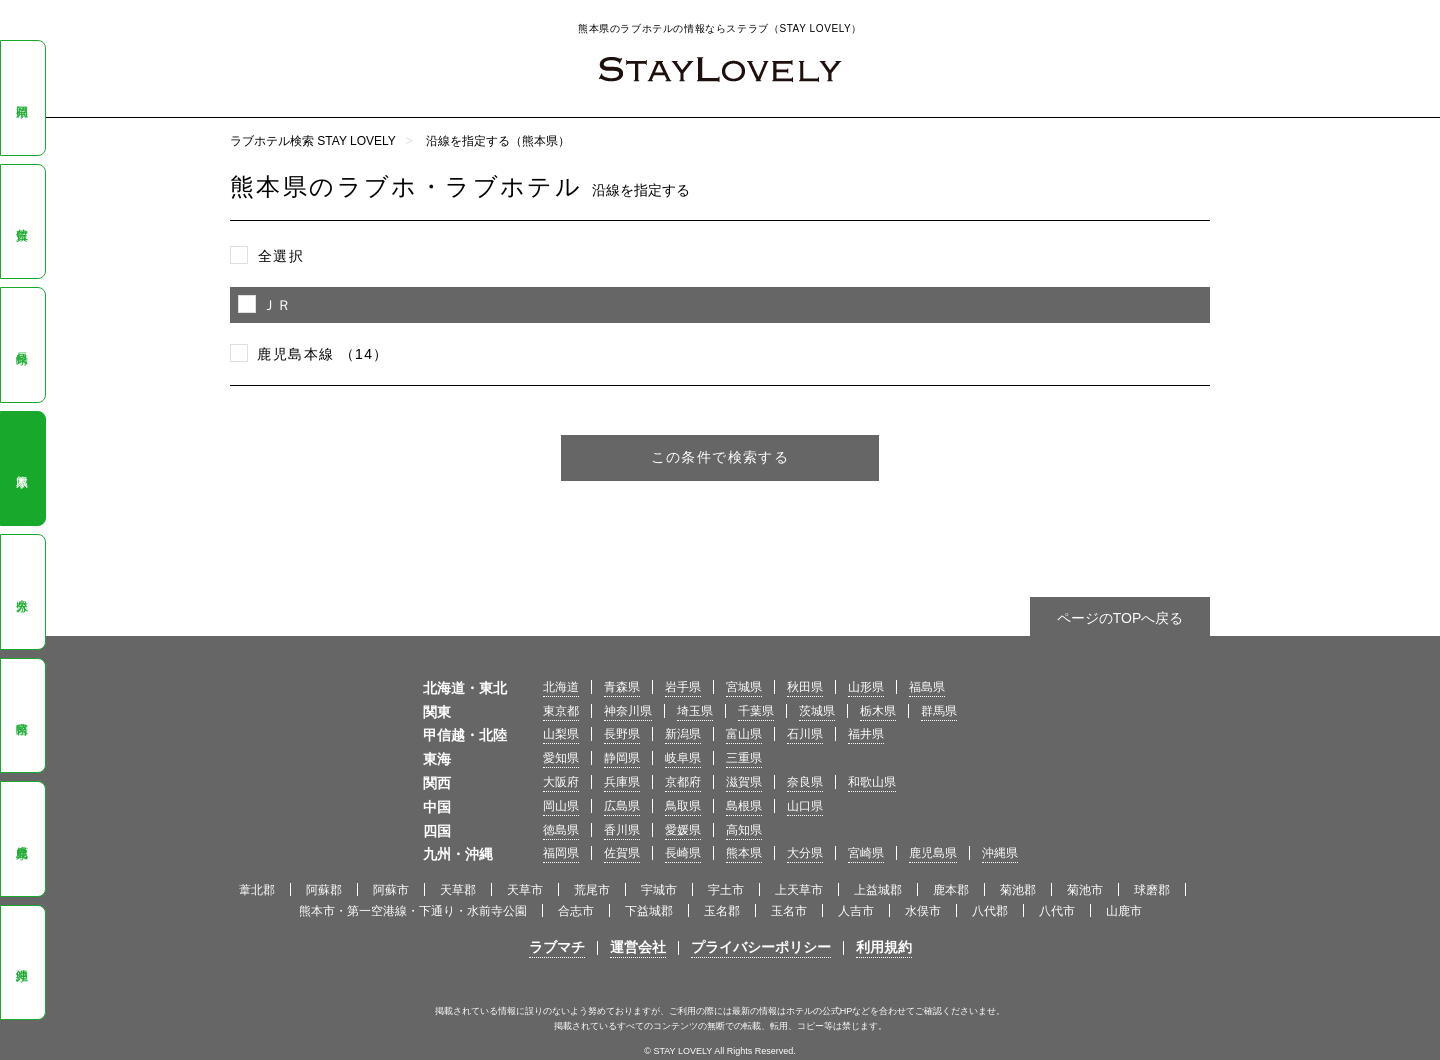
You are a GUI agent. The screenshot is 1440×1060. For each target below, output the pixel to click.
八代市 (1057, 911)
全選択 (281, 256)
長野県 (622, 734)
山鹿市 (1124, 911)
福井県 (866, 734)
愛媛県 (683, 830)
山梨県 (561, 734)
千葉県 (756, 711)
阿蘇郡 (324, 890)
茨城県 (817, 711)
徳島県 (561, 830)
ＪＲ (277, 305)
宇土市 (726, 890)
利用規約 (884, 947)
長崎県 (22, 345)
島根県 (744, 806)
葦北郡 (257, 890)
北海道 (561, 687)
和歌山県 (872, 782)
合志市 (576, 911)
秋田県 (805, 687)
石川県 (805, 734)
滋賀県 (744, 782)
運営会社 (638, 947)
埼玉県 (695, 711)
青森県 (622, 687)
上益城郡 (878, 890)
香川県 (622, 830)
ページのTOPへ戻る (1120, 618)
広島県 (622, 806)
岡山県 (561, 806)
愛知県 (561, 758)
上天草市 (799, 890)
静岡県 (622, 758)
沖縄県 (22, 962)
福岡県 (22, 98)
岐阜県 (683, 758)
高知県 (744, 830)
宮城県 (744, 687)
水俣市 (923, 911)
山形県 (866, 687)
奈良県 (805, 782)
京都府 (683, 782)
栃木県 (878, 711)
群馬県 (939, 711)
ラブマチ (557, 947)
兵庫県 (622, 782)
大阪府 (561, 782)
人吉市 (856, 911)
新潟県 (683, 734)
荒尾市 (592, 890)
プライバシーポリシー (761, 947)
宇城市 (659, 890)
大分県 (22, 592)
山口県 (805, 806)
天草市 (525, 890)
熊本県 (22, 468)
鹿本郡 (951, 890)
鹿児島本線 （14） (322, 354)
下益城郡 (649, 911)
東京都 (561, 711)
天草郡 (458, 890)
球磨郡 (1152, 890)
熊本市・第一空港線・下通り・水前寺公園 (413, 911)
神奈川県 (628, 711)
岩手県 (683, 687)
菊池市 (1085, 890)
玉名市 (789, 911)
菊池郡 (1018, 890)
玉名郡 (722, 911)
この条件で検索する (720, 457)
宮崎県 (22, 715)
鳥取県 (683, 806)
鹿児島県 (22, 838)
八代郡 (990, 911)
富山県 (744, 734)
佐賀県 (22, 221)
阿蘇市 (391, 890)
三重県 (744, 758)
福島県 (927, 687)
